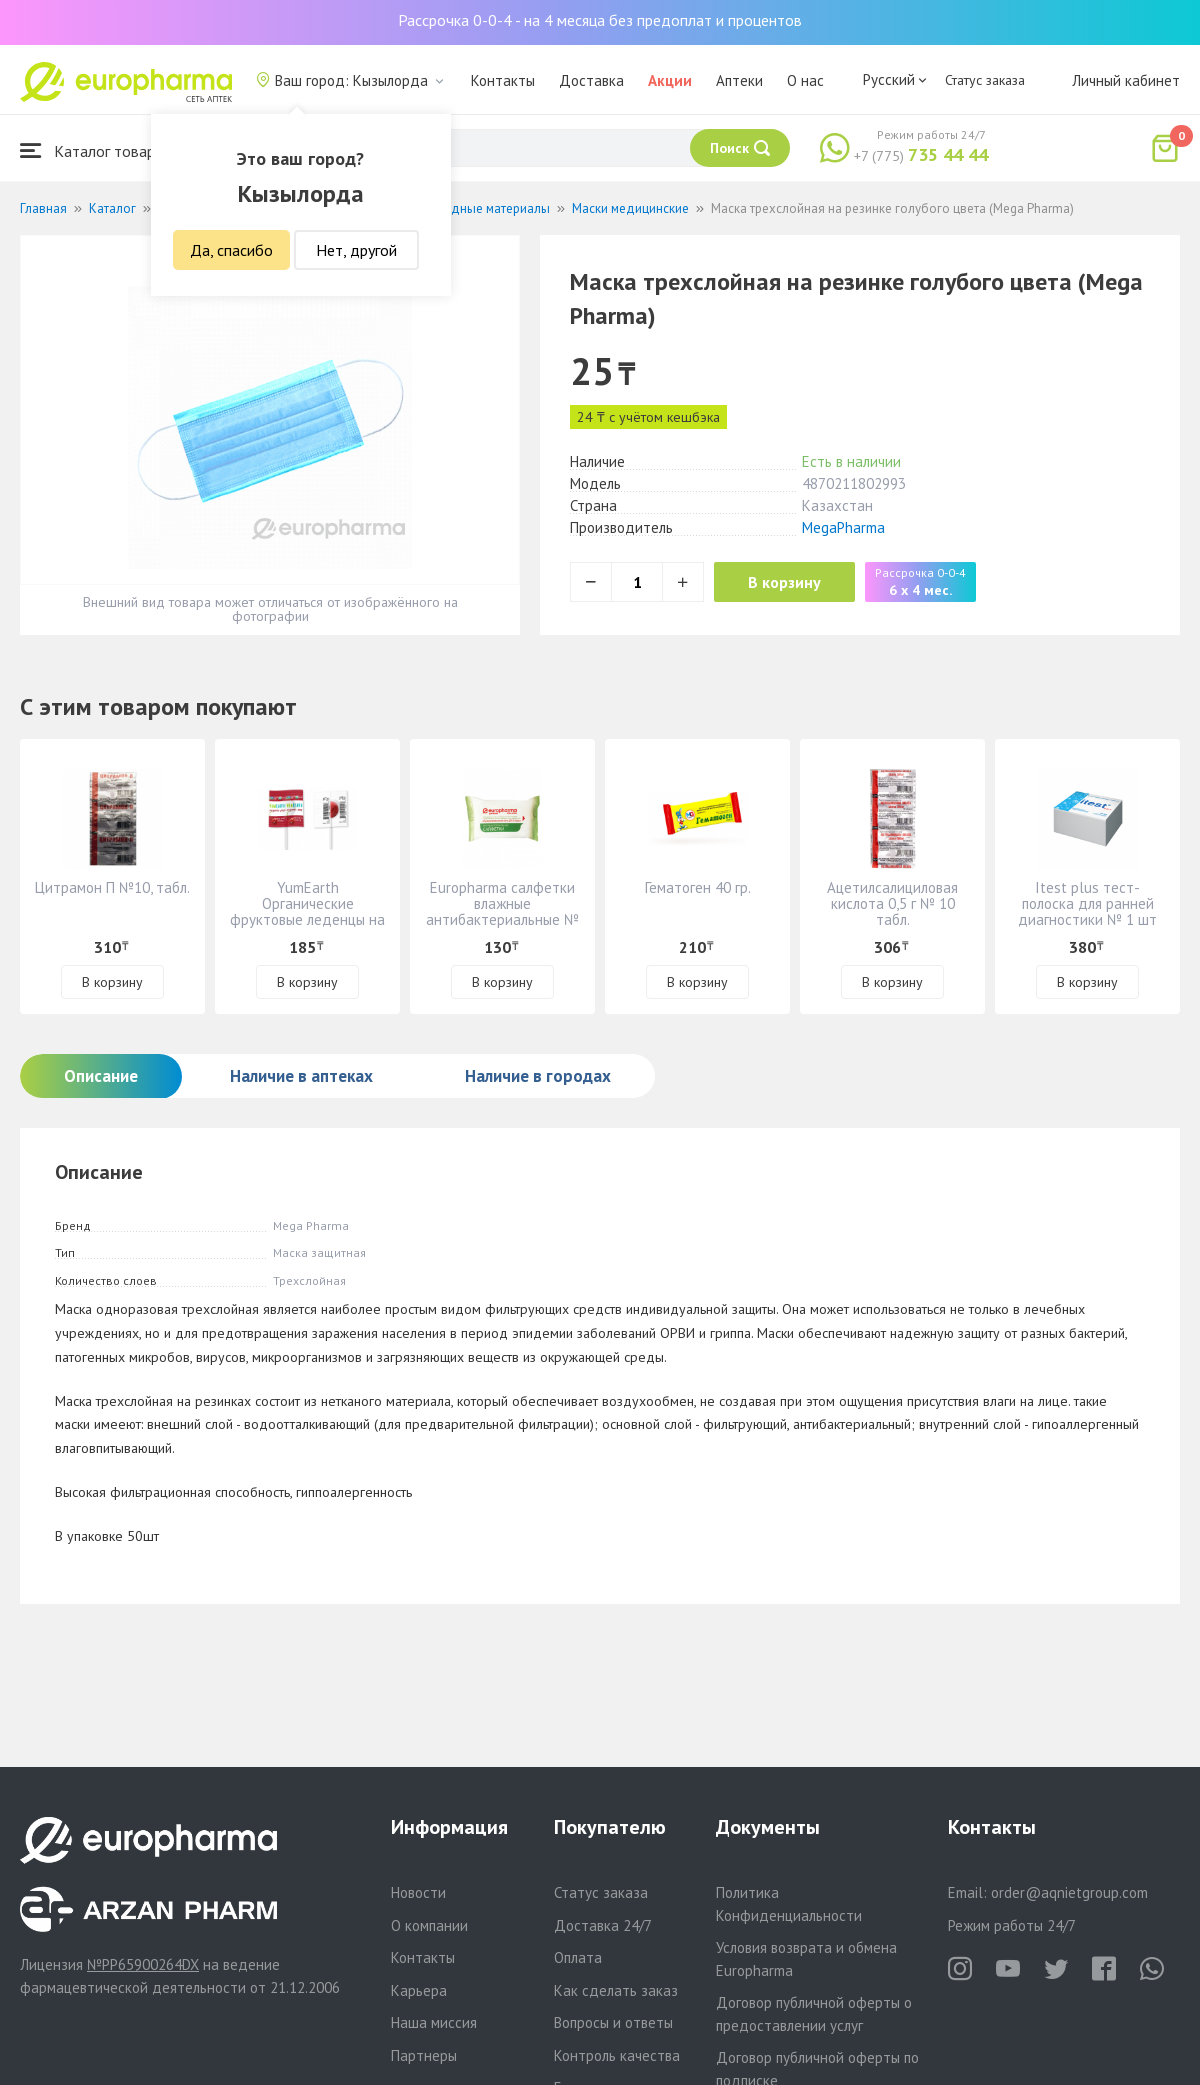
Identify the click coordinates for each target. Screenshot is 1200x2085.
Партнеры (424, 2055)
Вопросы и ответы (613, 2022)
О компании (429, 1925)
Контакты (503, 80)
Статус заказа (985, 80)
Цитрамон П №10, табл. (112, 887)
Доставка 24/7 (603, 1925)
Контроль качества (617, 2055)
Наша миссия (434, 2022)
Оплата (578, 1957)
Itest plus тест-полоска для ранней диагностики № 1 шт (1087, 903)
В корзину (790, 582)
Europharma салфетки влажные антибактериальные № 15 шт (502, 911)
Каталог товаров (96, 150)
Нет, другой (356, 250)
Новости (418, 1892)
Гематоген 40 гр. (698, 887)
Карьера (419, 1990)
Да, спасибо (231, 250)
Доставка (591, 80)
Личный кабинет (1126, 80)
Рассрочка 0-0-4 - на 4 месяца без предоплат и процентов (600, 20)
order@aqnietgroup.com (1069, 1892)
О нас (805, 80)
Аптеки (739, 80)
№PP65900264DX (143, 1964)
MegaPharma (843, 527)
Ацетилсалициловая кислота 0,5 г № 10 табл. (892, 903)
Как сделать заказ (616, 1990)
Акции (670, 80)
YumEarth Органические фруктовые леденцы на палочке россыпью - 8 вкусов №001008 (307, 919)
